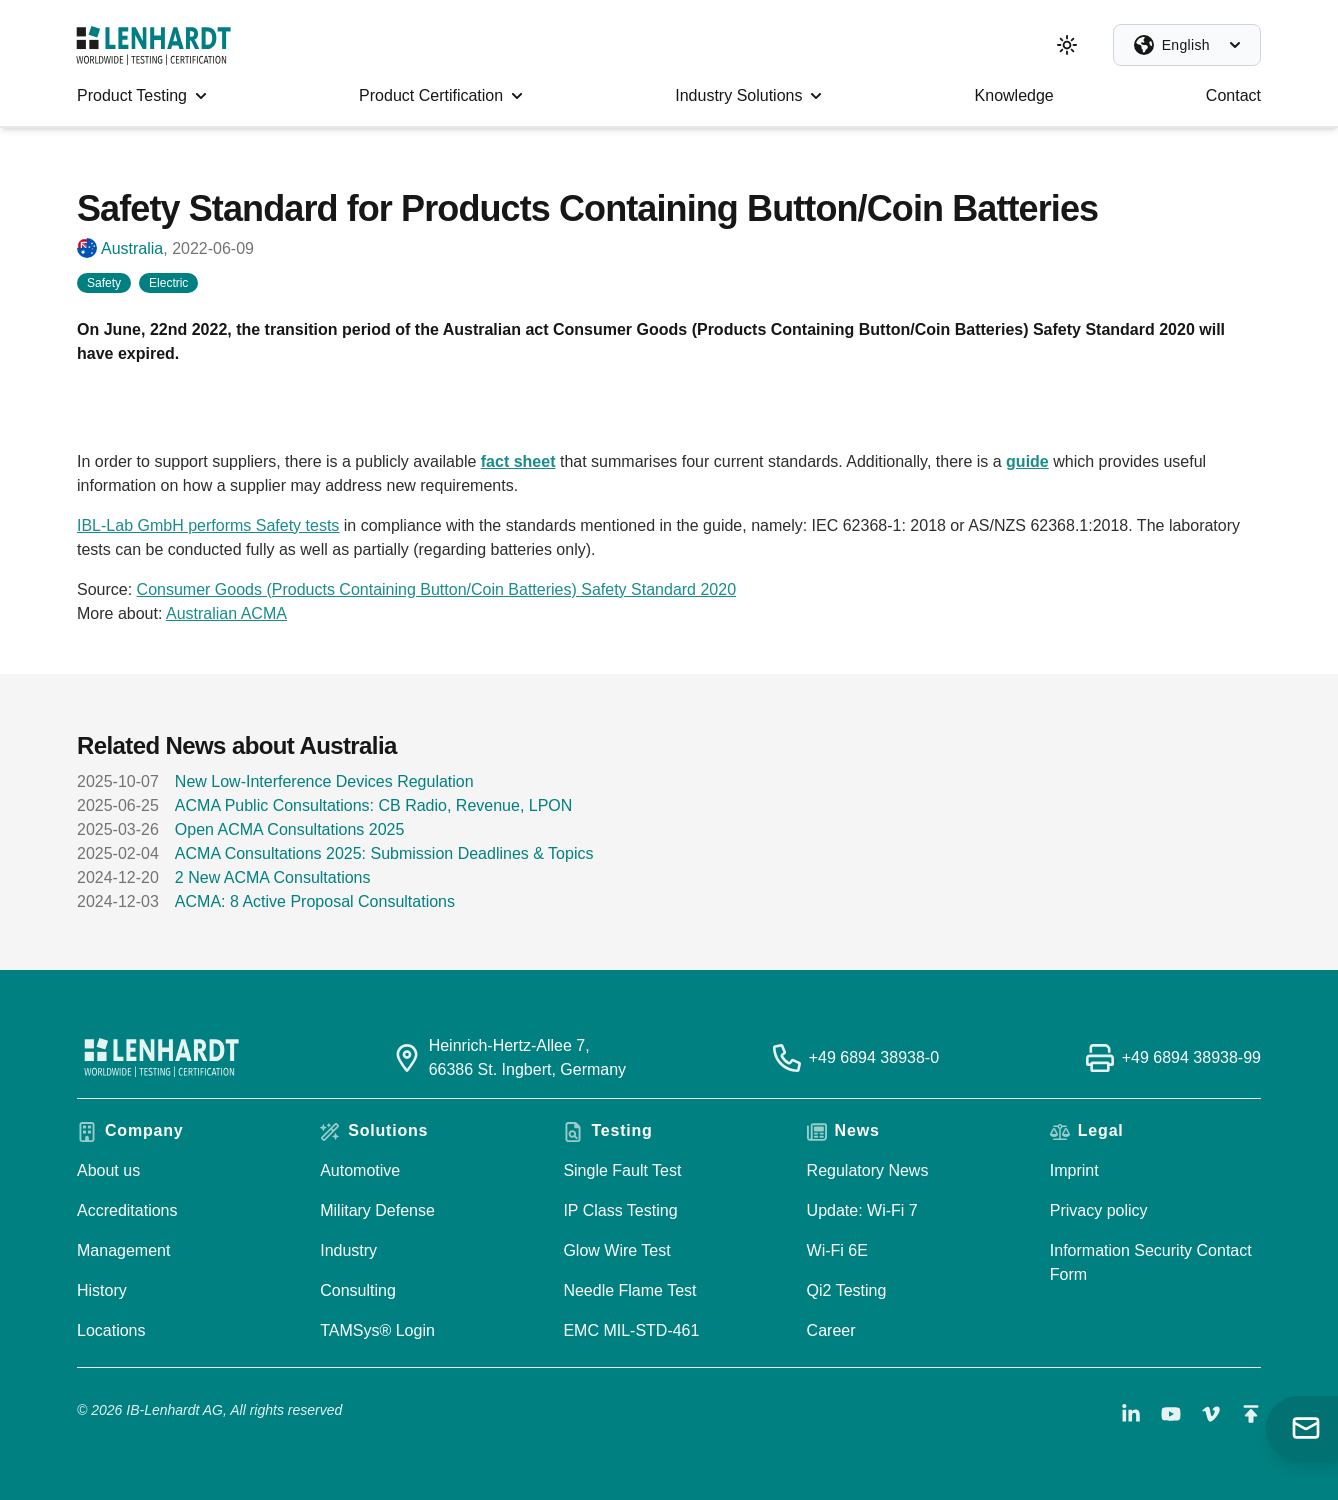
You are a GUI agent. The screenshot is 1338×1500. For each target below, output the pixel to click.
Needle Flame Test (629, 1290)
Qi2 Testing (847, 1290)
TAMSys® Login (377, 1330)
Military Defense (377, 1210)
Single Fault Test (622, 1170)
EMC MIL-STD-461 (631, 1330)
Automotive (360, 1170)
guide (1027, 461)
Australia (132, 248)
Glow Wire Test (616, 1250)
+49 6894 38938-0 (874, 1057)
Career (831, 1330)
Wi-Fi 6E (837, 1250)
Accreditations (127, 1210)
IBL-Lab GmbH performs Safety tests (208, 525)
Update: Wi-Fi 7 (862, 1210)
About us (108, 1170)
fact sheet (518, 461)
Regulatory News (868, 1170)
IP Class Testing (620, 1210)
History (102, 1290)
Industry (348, 1250)
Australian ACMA (226, 613)
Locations (111, 1330)
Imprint (1074, 1170)
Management (123, 1250)
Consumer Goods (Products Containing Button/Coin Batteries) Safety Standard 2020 (436, 589)
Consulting (358, 1290)
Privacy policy (1099, 1210)
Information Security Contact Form (1151, 1262)
